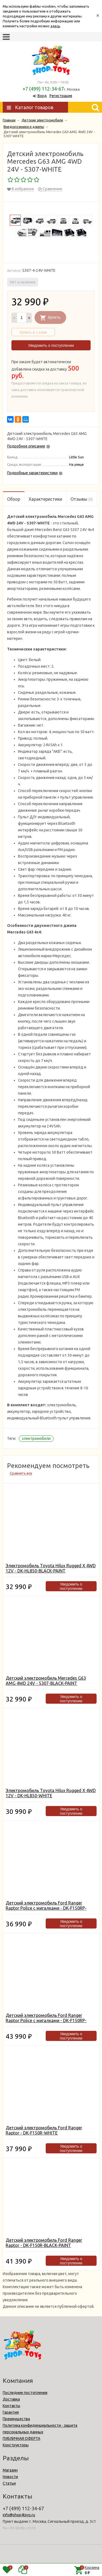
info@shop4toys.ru (19, 2515)
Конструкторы (16, 2445)
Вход (42, 96)
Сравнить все (21, 1473)
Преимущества (16, 2419)
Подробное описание (26, 446)
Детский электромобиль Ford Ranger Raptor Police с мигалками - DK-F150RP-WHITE (46, 1908)
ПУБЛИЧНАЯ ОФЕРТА (21, 2438)
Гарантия (11, 2412)
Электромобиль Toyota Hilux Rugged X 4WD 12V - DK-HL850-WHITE (51, 1793)
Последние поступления (25, 2392)
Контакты (11, 2406)
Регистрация (61, 96)
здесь (55, 26)
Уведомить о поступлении (51, 345)
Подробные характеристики (32, 473)
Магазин (10, 2470)
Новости (10, 2476)
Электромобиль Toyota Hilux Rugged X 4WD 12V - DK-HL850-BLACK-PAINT (51, 1568)
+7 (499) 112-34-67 (43, 88)
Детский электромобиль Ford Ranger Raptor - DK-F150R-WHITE (44, 2130)
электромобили (36, 1438)
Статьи (9, 2483)
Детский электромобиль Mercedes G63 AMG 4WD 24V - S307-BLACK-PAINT (46, 1681)
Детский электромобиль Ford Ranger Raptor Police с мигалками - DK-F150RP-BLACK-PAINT (46, 2020)
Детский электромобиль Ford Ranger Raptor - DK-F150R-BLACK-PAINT (44, 2243)
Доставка (11, 2399)
